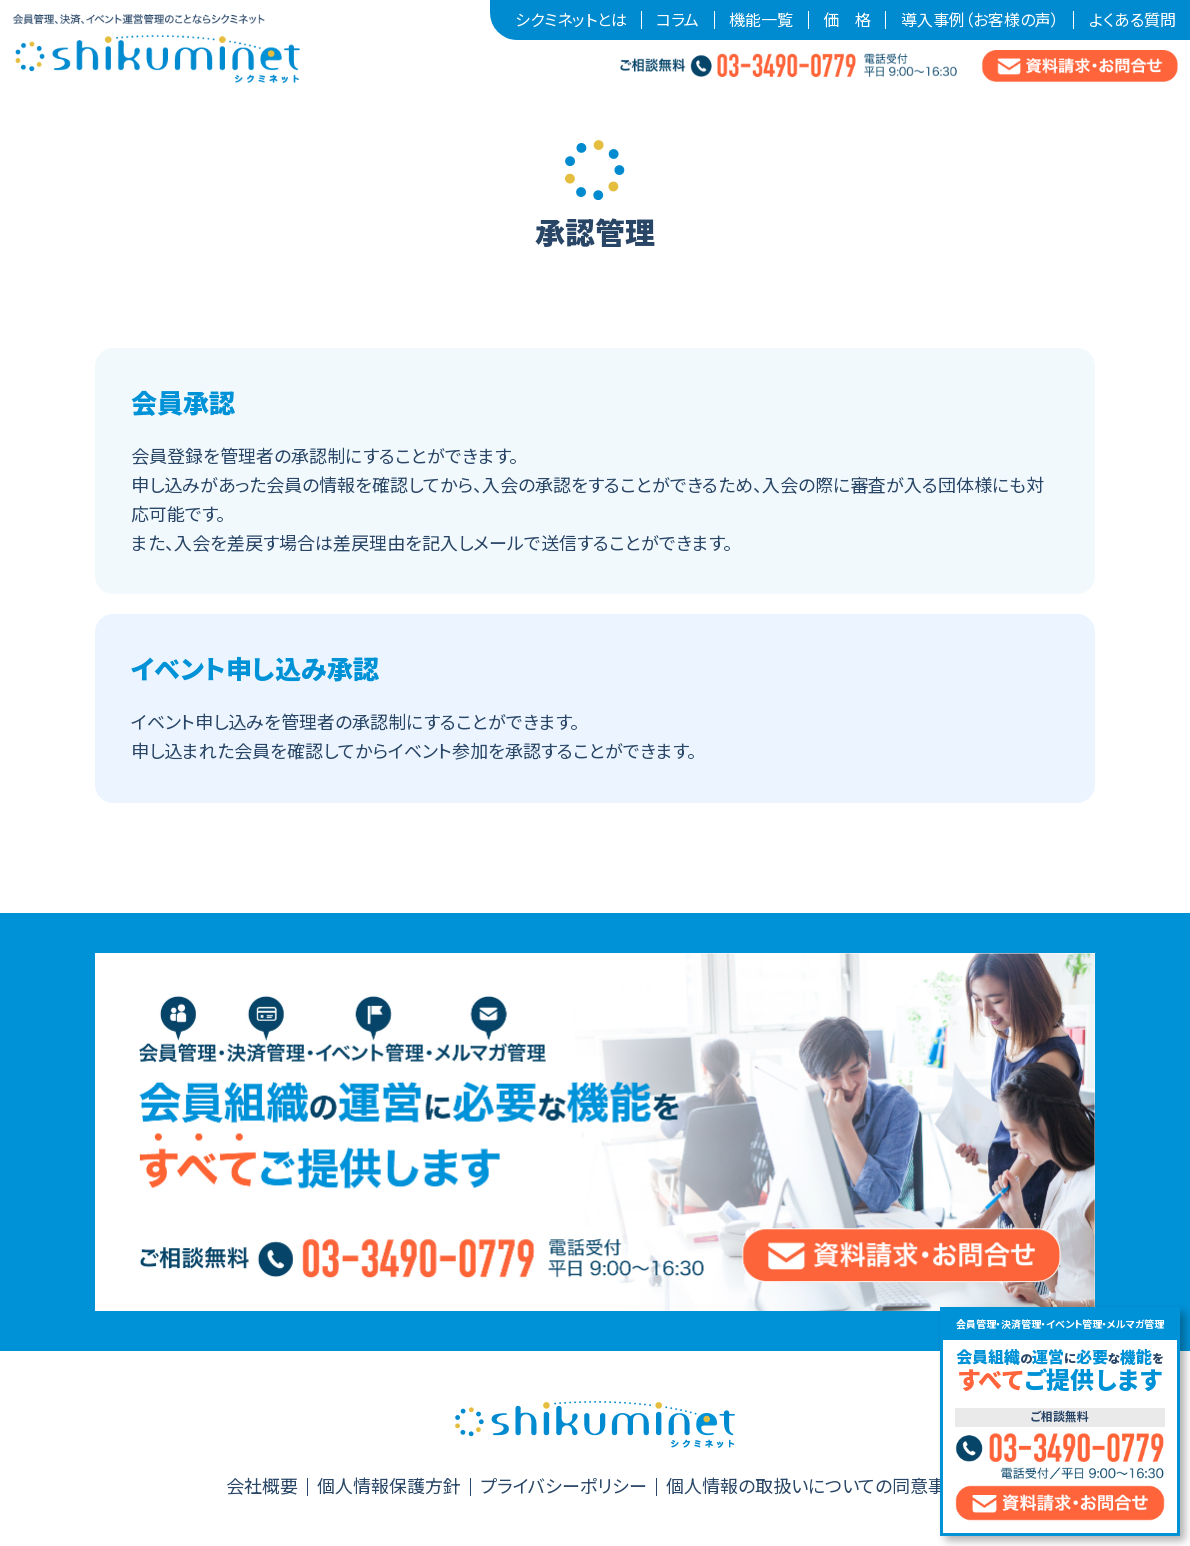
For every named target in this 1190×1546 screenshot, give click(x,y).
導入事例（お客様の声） (980, 20)
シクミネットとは (571, 20)
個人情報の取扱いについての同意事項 (815, 1487)
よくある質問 (1132, 20)
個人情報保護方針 (389, 1487)
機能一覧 (761, 20)
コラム (677, 20)
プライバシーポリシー (563, 1487)
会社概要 (262, 1487)
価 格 (847, 20)
